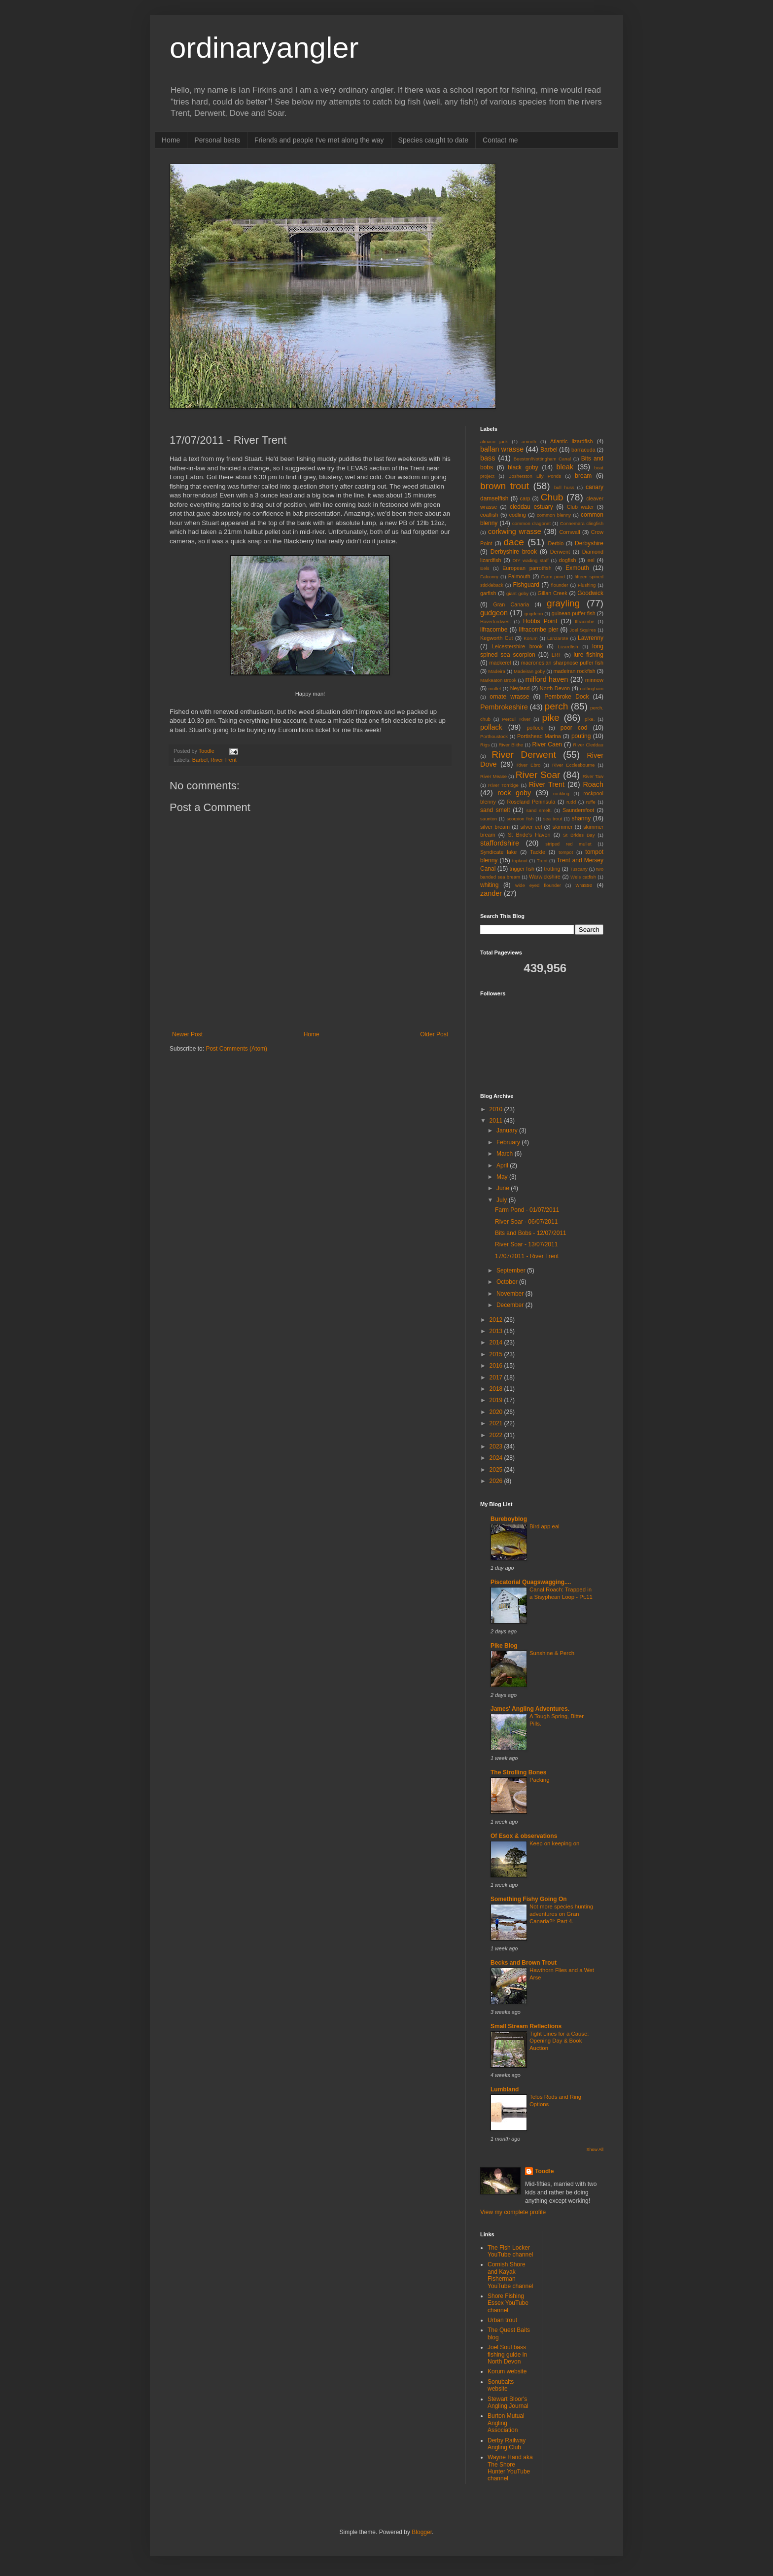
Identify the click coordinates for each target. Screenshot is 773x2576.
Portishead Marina (539, 736)
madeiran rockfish (575, 671)
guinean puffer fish (574, 613)
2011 (497, 1120)
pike (551, 717)
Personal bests (217, 140)
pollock (535, 728)
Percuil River (516, 719)
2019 (497, 1400)
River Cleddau (588, 744)
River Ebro (529, 765)
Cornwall (570, 532)
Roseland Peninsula (531, 802)
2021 (497, 1423)
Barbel (200, 760)
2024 (497, 1457)
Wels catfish (583, 877)
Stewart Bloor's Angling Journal (508, 2402)
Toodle (544, 2171)
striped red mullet (568, 844)
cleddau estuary (531, 506)
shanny (581, 818)
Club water (580, 507)
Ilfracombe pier (538, 629)
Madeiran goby (529, 671)
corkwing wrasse (514, 531)
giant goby (517, 593)
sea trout (552, 818)
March (505, 1153)
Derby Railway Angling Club (507, 2444)
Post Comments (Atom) (236, 1048)
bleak (565, 467)
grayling (563, 603)
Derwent (560, 552)
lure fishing (588, 654)
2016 (497, 1365)
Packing (539, 1780)
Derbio (555, 543)
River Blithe (510, 744)
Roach (593, 784)
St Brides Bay (579, 835)
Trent (542, 860)
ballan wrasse (502, 449)
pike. (590, 719)
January (507, 1130)
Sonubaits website (501, 2385)
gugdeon (534, 613)
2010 (497, 1109)
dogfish (567, 560)
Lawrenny (590, 638)
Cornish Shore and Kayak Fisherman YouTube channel (510, 2275)
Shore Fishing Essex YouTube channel (508, 2303)
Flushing (587, 585)
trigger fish (522, 869)
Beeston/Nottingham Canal (542, 458)
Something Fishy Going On (529, 1899)
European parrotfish (527, 568)
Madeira (496, 671)
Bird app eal (544, 1526)
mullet (495, 688)
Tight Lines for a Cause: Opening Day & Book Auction (559, 2041)
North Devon (555, 688)
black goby (523, 467)
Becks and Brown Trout (524, 1962)
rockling (561, 793)
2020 (497, 1412)
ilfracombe (493, 629)
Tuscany (579, 869)
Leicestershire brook (517, 646)
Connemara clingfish (581, 523)
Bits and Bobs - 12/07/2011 (530, 1233)
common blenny (554, 515)
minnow (594, 680)
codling (517, 515)
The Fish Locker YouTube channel (510, 2251)
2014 (497, 1342)
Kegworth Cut (496, 638)
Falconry (489, 576)
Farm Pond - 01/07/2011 (527, 1209)
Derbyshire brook (514, 551)
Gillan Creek (552, 593)
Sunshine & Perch (551, 1653)
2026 (497, 1481)
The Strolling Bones (518, 1772)
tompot (566, 852)
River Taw (593, 776)
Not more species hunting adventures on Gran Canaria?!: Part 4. (561, 1914)
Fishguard (526, 584)
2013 (497, 1331)
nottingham (591, 688)
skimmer (563, 827)
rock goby (514, 793)
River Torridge (503, 785)
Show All (594, 2149)
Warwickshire (545, 877)
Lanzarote (557, 638)
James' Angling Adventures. (530, 1708)
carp (525, 498)
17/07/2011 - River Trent (527, 1256)
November (511, 1293)
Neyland (520, 688)
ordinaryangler (264, 47)
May (502, 1176)
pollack (491, 727)
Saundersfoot (578, 810)
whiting (489, 885)
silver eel (531, 827)
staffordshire (499, 843)
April (503, 1165)
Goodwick (590, 593)
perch (556, 706)
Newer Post (187, 1034)
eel (591, 560)
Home (171, 140)
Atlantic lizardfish (571, 441)
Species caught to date (433, 140)
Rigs (485, 744)
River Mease (493, 776)
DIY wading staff (531, 560)
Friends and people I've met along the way (319, 140)
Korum (530, 638)
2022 (497, 1435)
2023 (497, 1446)
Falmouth (519, 576)
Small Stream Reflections (526, 2026)
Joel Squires (582, 630)
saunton (488, 818)
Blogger (422, 2532)
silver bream (495, 827)
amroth (529, 441)
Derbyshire (589, 543)
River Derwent (524, 754)
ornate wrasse (509, 696)
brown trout (504, 486)
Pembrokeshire (504, 707)
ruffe (591, 802)
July (502, 1200)
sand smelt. (539, 810)
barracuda (583, 450)
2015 (497, 1354)
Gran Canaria (511, 604)
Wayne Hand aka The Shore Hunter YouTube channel (510, 2468)
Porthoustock (494, 736)
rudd (571, 802)
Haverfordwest (495, 621)
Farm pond (553, 576)
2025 (497, 1469)
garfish (488, 593)
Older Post (434, 1034)
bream (583, 475)
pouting (581, 736)
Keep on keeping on (554, 1843)
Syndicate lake (498, 852)
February (509, 1142)
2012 (497, 1319)
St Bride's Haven (529, 835)
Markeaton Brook (498, 680)
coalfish (489, 515)
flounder (559, 585)
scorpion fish (519, 818)
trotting (552, 869)
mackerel (500, 663)
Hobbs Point (540, 621)
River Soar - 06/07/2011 (526, 1221)
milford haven (546, 679)
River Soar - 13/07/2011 (526, 1244)
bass (487, 458)
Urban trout (502, 2320)
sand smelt (495, 810)
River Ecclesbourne (573, 765)
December (511, 1305)
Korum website (507, 2371)
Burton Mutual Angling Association (506, 2423)
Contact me (500, 140)
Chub (552, 497)
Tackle (537, 852)
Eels (485, 568)
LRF (557, 655)
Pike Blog (504, 1645)
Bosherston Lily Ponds (534, 476)
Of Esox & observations (524, 1836)
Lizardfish (568, 646)
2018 (497, 1388)
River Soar (538, 775)
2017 (497, 1377)
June (503, 1188)
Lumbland (505, 2089)
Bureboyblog (509, 1519)
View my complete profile (513, 2212)
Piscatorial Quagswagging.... (531, 1582)
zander (491, 893)
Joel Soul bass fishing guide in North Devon (507, 2354)
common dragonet (531, 523)
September (511, 1270)
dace (513, 542)
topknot (519, 860)
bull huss (564, 487)
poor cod (574, 727)
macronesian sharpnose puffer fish (562, 663)
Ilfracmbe (584, 621)
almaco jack (494, 441)
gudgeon (494, 613)
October (507, 1281)
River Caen (547, 744)
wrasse (583, 885)
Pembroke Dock (566, 696)
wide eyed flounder (538, 885)
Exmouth (577, 568)
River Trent (224, 760)
